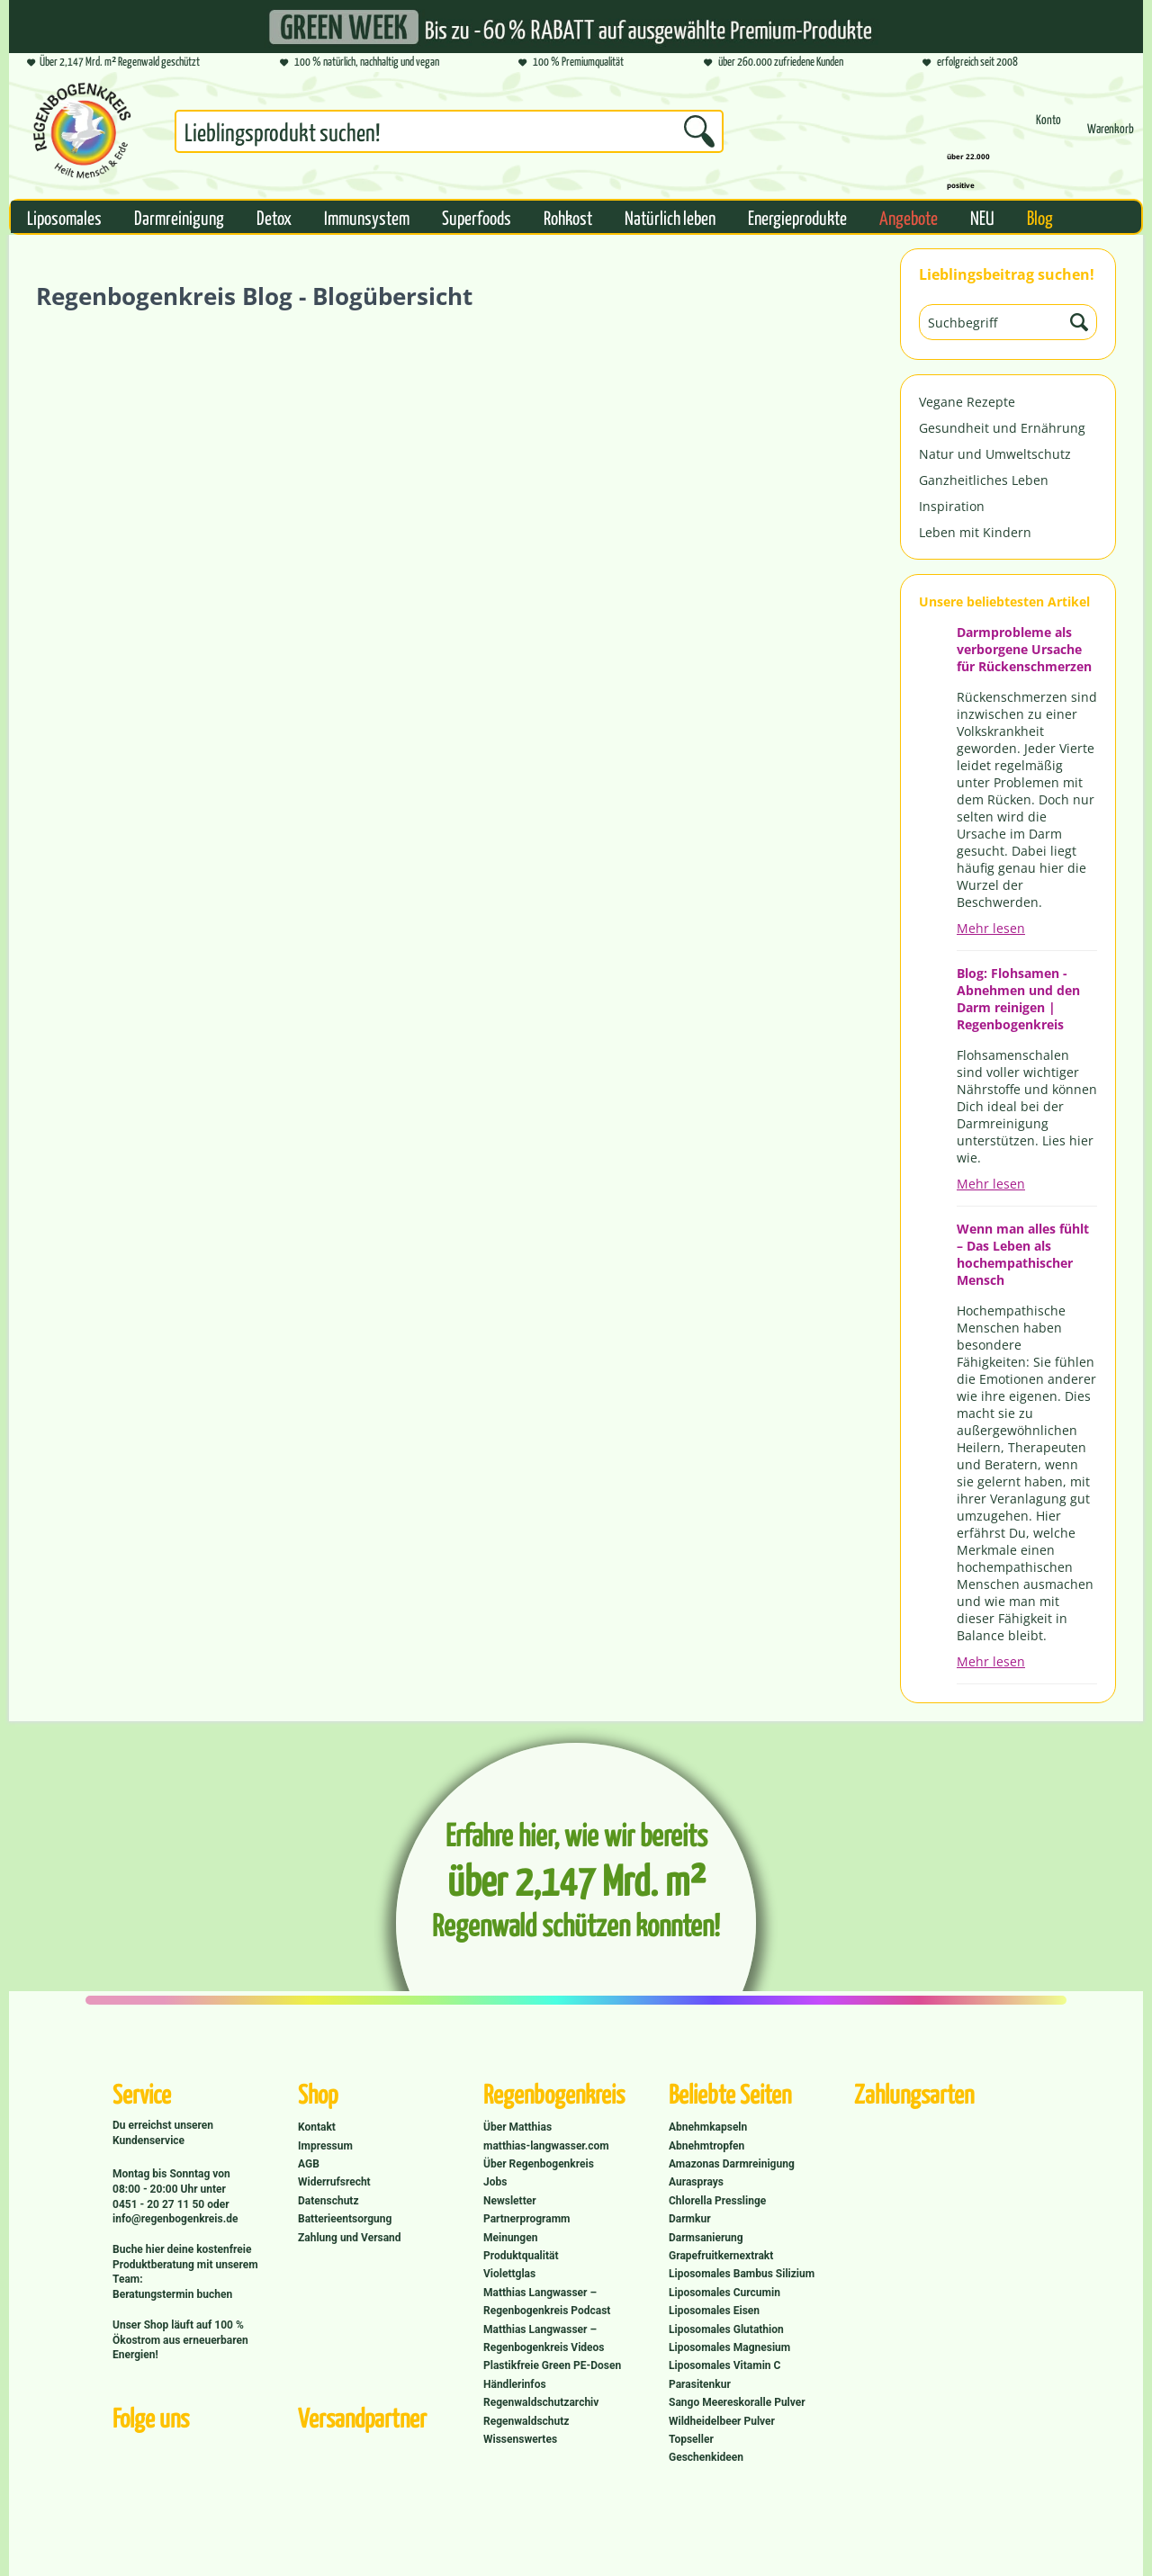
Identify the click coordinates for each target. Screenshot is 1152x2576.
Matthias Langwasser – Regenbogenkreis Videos (544, 2338)
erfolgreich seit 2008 (970, 62)
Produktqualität (520, 2255)
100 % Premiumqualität (571, 62)
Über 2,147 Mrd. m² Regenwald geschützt (113, 62)
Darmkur (690, 2218)
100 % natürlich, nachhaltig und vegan (359, 62)
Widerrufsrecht (334, 2182)
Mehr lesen (991, 928)
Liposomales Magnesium (729, 2347)
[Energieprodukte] (797, 217)
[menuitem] (449, 135)
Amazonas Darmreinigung (732, 2164)
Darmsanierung (706, 2237)
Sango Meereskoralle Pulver (737, 2402)
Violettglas (509, 2273)
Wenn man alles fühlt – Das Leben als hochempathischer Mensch (1023, 1254)
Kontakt (317, 2127)
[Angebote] (908, 217)
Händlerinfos (514, 2384)
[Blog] (1040, 217)
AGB (309, 2164)
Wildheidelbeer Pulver (722, 2421)
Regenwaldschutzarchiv (540, 2402)
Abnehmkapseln (708, 2127)
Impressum (325, 2146)
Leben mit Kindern (975, 532)
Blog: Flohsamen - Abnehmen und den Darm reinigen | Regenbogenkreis (1018, 999)
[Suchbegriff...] (449, 131)
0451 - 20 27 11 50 (159, 2204)
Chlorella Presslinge (717, 2201)
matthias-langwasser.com (546, 2146)
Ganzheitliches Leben (983, 480)
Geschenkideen (706, 2457)
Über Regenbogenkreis (538, 2164)
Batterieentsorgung (345, 2218)
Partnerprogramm (526, 2218)
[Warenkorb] (1110, 136)
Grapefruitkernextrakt (721, 2255)
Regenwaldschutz (526, 2421)
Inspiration (952, 506)
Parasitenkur (700, 2384)
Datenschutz (328, 2201)
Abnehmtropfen (706, 2146)
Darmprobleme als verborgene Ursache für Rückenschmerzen (1024, 649)
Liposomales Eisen (714, 2310)
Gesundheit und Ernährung (1002, 427)
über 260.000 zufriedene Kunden (773, 62)
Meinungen (510, 2237)
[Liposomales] (64, 217)
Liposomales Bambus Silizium (741, 2273)
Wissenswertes (520, 2439)
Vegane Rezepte (967, 401)
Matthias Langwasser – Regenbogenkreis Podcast (546, 2301)
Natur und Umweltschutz (995, 453)
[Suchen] (699, 131)
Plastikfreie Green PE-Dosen (552, 2365)
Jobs (495, 2182)
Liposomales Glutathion (726, 2329)
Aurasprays (696, 2182)
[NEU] (982, 217)
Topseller (691, 2439)
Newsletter (509, 2201)
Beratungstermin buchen (172, 2294)
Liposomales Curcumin (724, 2292)
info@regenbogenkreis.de (175, 2218)
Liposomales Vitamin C (724, 2365)
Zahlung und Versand (349, 2237)
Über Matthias (517, 2127)
